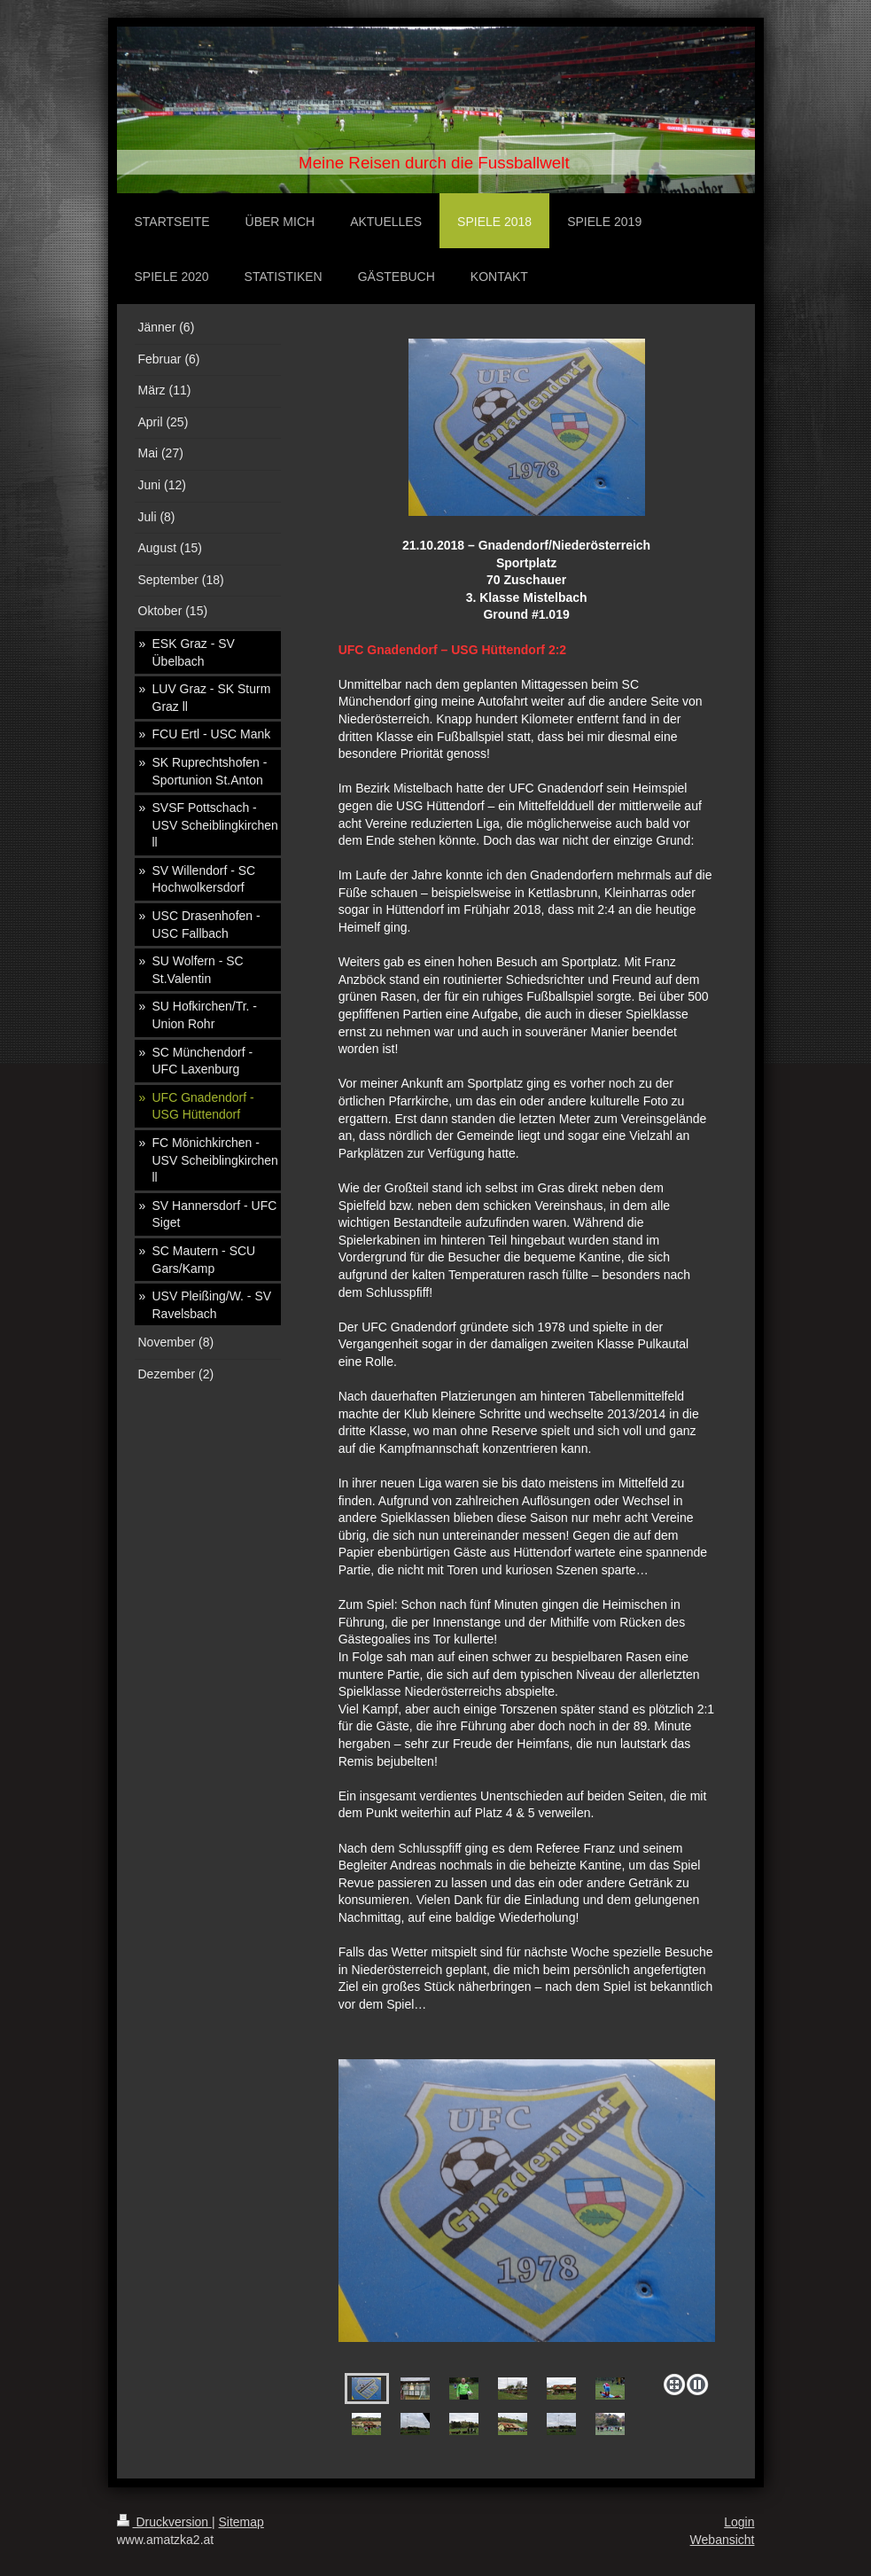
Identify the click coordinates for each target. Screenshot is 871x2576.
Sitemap (241, 2522)
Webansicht (722, 2540)
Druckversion (164, 2522)
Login (739, 2522)
